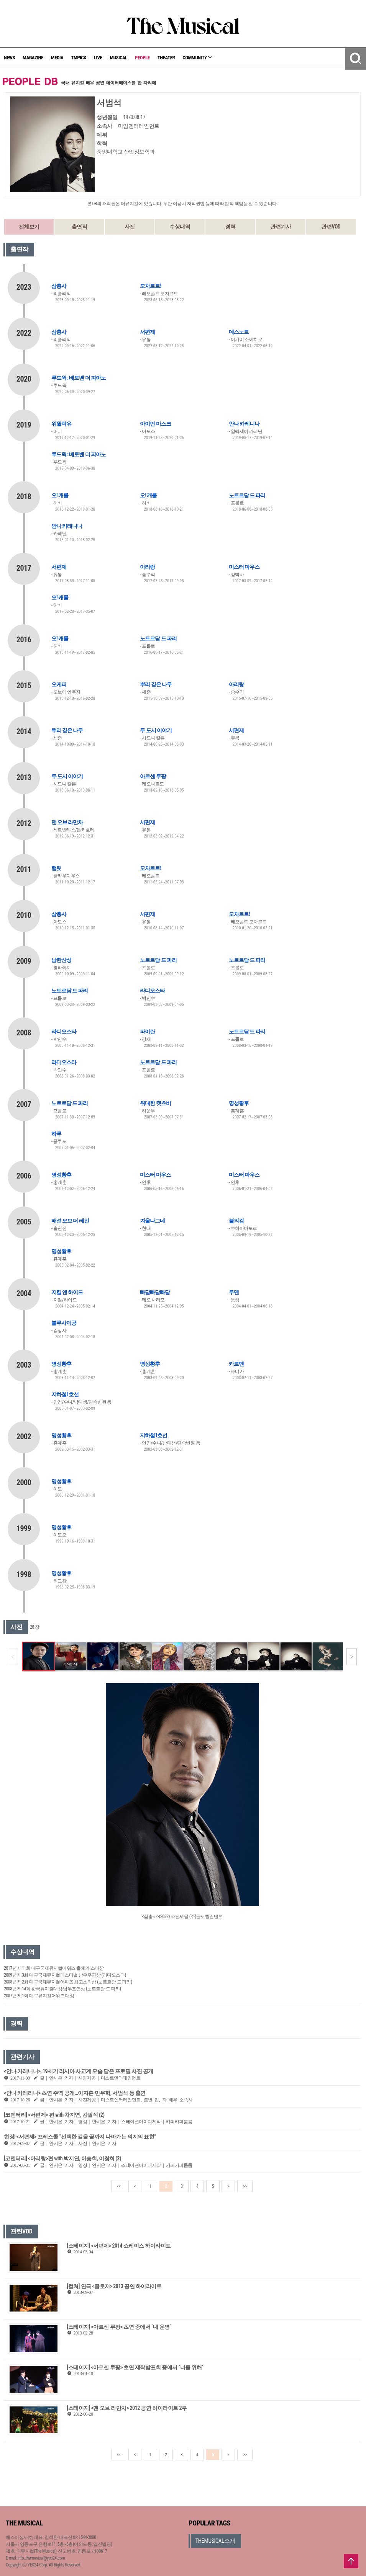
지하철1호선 (65, 1394)
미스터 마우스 (244, 567)
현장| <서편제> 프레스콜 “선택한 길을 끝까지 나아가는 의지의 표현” (80, 2137)
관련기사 (280, 227)
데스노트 (239, 332)
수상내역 (179, 227)
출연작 (79, 227)
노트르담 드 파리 (247, 495)
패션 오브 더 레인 (70, 1221)
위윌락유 (61, 424)
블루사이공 (63, 1323)
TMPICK (78, 57)
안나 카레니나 (244, 424)
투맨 (234, 1292)
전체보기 (29, 227)
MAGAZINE (33, 57)
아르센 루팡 (153, 776)
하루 (56, 1134)
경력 (230, 227)
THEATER (166, 57)
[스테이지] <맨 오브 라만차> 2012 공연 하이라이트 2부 (127, 2408)
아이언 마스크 (155, 424)
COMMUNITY (197, 57)
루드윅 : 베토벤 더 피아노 (78, 378)
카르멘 (236, 1364)
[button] (351, 1656)
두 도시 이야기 (155, 730)
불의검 (236, 1221)
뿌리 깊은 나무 (155, 684)
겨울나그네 (152, 1221)
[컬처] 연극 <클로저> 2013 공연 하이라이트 (114, 2286)
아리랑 (147, 567)
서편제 (147, 332)
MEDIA (57, 57)
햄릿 (56, 868)
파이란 (147, 1031)
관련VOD (330, 227)
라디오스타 (152, 991)
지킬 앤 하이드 (67, 1292)
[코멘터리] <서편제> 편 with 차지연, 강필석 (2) (54, 2115)
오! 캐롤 (59, 495)
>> (245, 2186)
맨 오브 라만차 (67, 822)
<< (119, 2186)
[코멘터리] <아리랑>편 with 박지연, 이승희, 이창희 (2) (62, 2158)
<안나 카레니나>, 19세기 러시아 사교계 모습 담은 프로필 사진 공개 (78, 2071)
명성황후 (239, 1103)
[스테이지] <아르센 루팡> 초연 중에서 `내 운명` (119, 2327)
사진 (130, 227)
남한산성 (61, 960)
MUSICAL (118, 57)
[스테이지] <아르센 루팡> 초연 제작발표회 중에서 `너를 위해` (135, 2367)
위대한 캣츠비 (155, 1103)
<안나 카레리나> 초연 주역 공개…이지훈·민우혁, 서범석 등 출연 (75, 2093)
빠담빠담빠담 (155, 1292)
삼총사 (58, 286)
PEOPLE (142, 57)
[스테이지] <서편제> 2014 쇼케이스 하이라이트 (119, 2246)
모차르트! (150, 286)
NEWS (9, 57)
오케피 (58, 684)
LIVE (98, 57)
